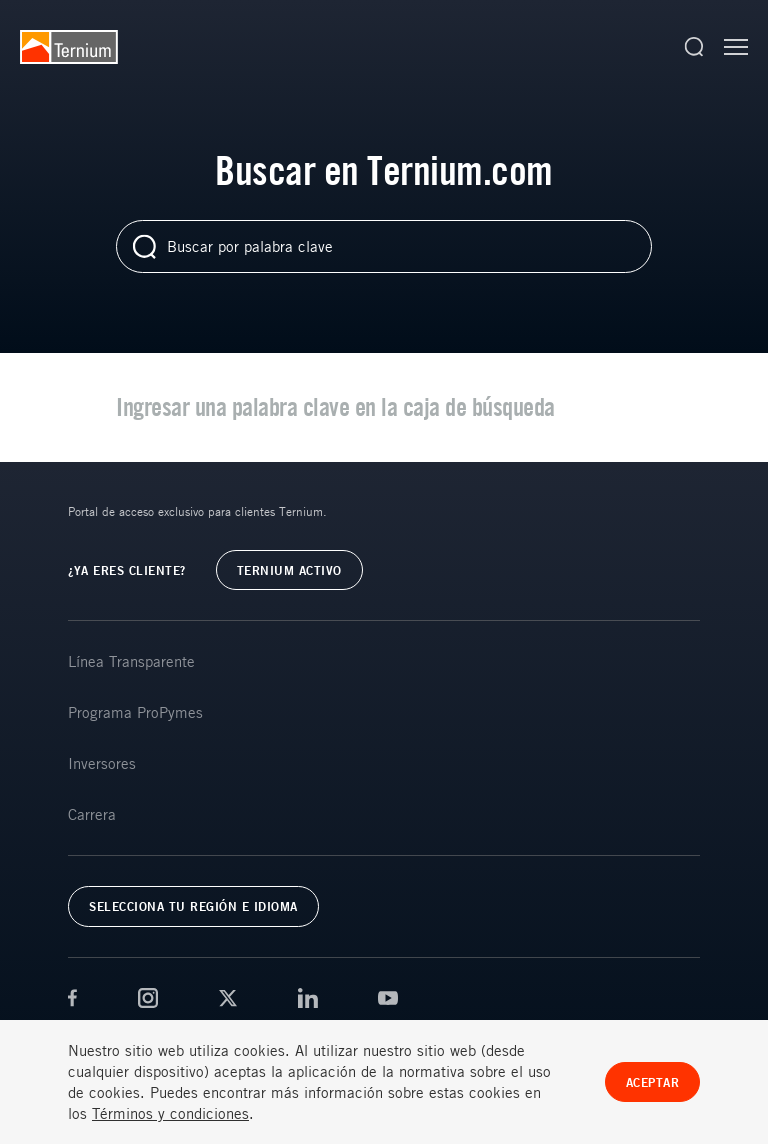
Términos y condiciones (170, 1113)
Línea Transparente (131, 661)
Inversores (102, 763)
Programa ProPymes (135, 712)
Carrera (92, 814)
